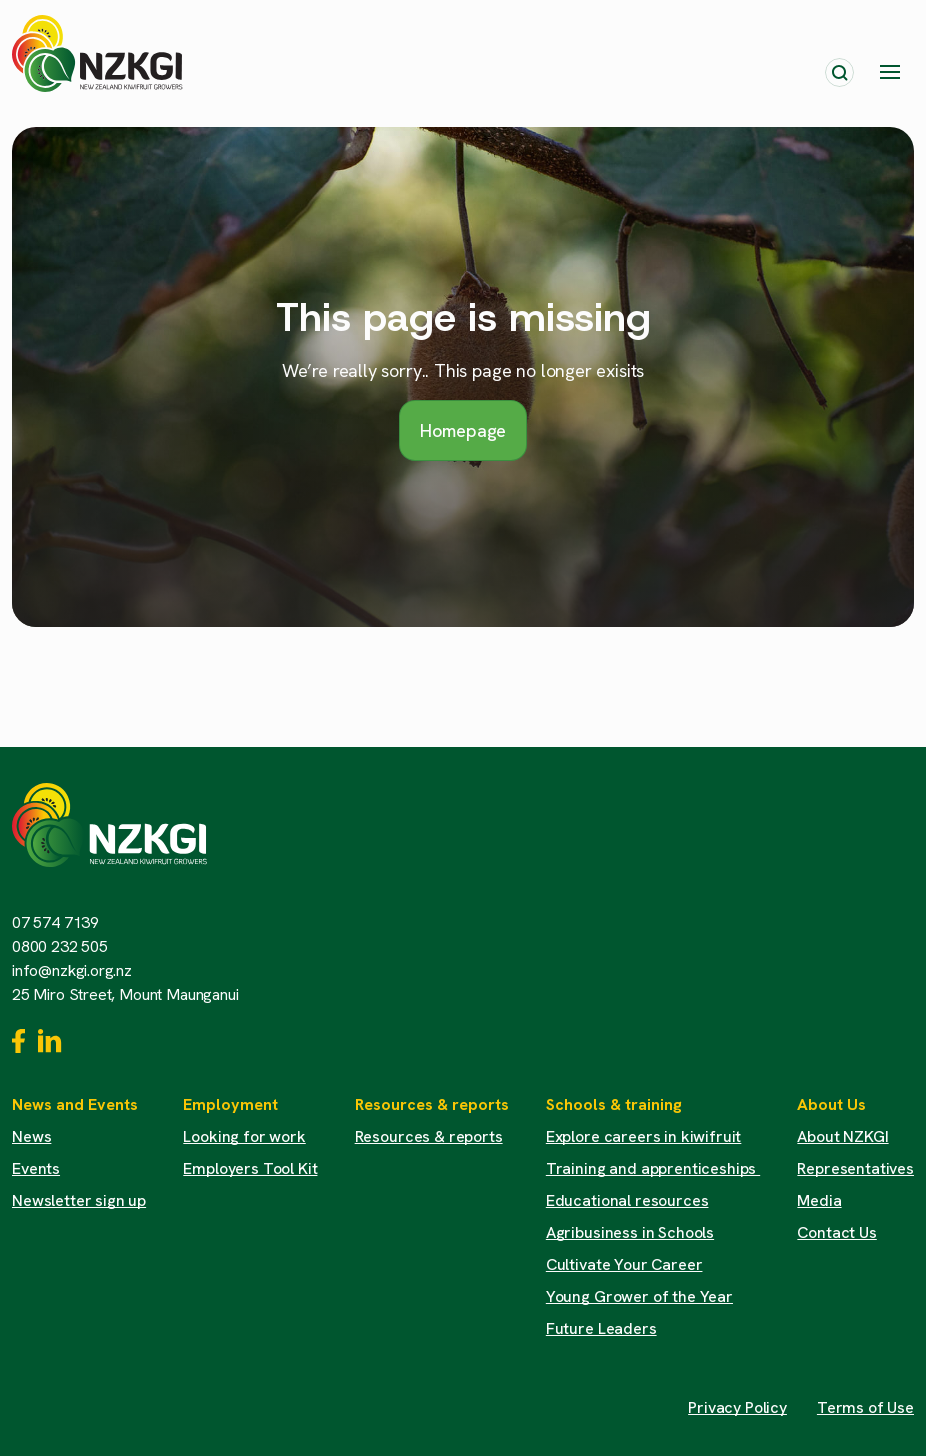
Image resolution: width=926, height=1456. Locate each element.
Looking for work (244, 1136)
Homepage (463, 430)
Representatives (855, 1168)
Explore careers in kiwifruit (644, 1136)
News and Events (75, 1104)
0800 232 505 (60, 946)
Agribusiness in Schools (630, 1232)
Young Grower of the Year (639, 1296)
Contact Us (836, 1232)
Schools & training (614, 1104)
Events (36, 1168)
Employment (230, 1104)
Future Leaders (601, 1328)
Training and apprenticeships (653, 1168)
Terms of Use (865, 1407)
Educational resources (627, 1200)
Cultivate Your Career (624, 1264)
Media (819, 1200)
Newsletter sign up (79, 1200)
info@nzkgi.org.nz (72, 970)
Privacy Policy (737, 1407)
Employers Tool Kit (250, 1168)
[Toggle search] (839, 72)
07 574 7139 (55, 922)
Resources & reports (432, 1104)
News (31, 1136)
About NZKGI (842, 1136)
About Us (831, 1104)
